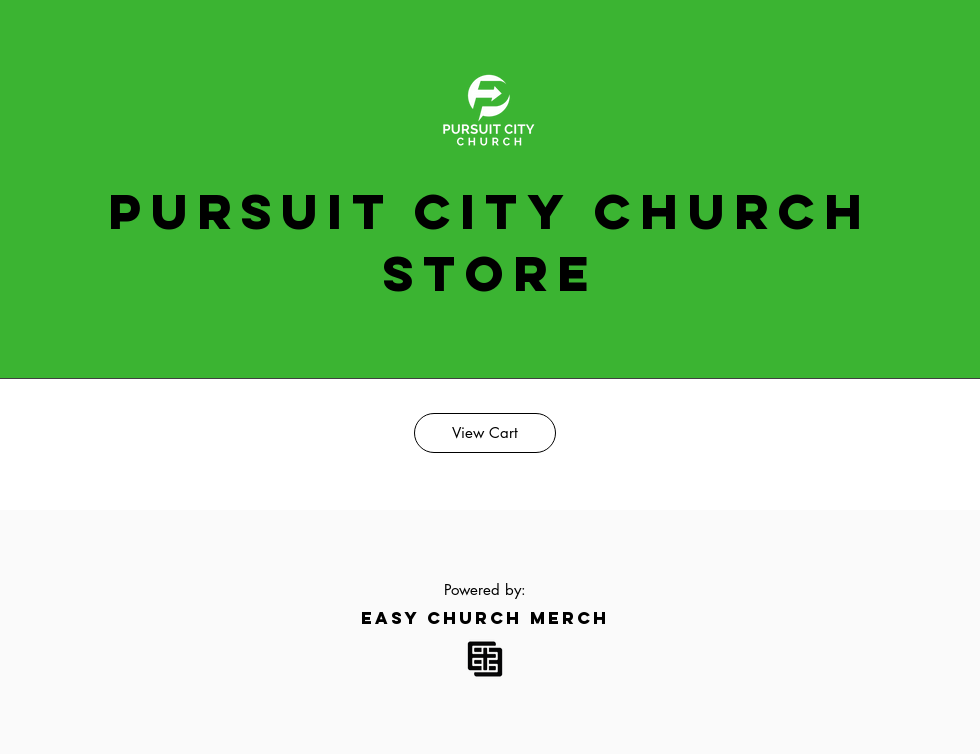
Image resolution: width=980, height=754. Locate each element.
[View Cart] (485, 433)
